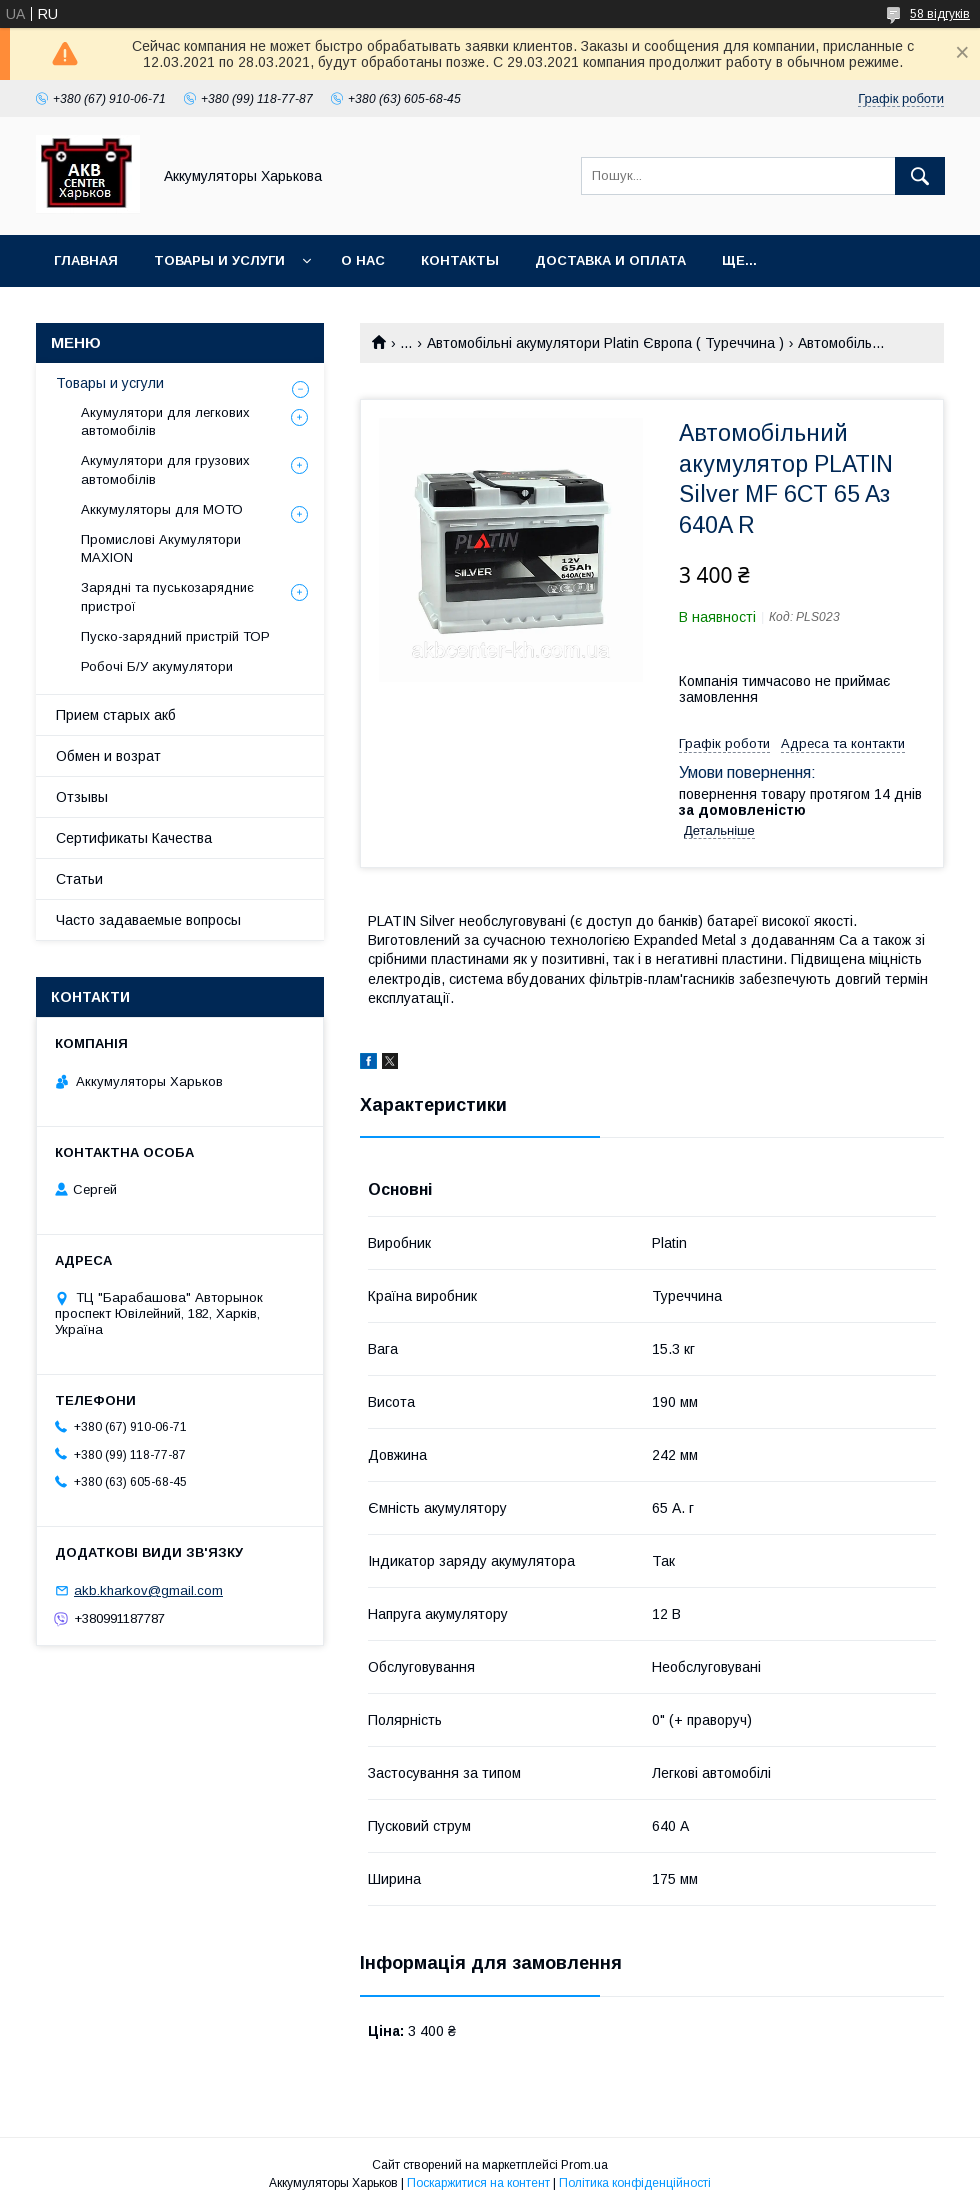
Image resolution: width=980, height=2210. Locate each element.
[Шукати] (920, 176)
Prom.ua (584, 2165)
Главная (86, 260)
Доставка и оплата (610, 260)
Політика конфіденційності (635, 2183)
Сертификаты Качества (134, 838)
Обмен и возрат (108, 756)
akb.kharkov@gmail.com (148, 1590)
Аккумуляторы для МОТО (162, 509)
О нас (363, 260)
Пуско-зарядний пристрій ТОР (175, 636)
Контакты (460, 260)
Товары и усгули (110, 383)
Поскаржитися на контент (478, 2183)
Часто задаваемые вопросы (148, 920)
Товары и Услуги (219, 260)
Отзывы (82, 797)
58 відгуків (940, 14)
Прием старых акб (116, 715)
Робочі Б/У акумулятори (157, 666)
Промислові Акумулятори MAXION (161, 548)
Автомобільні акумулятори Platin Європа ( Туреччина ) (605, 343)
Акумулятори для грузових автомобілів (165, 469)
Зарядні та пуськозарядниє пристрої (167, 596)
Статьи (79, 879)
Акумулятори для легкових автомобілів (165, 421)
